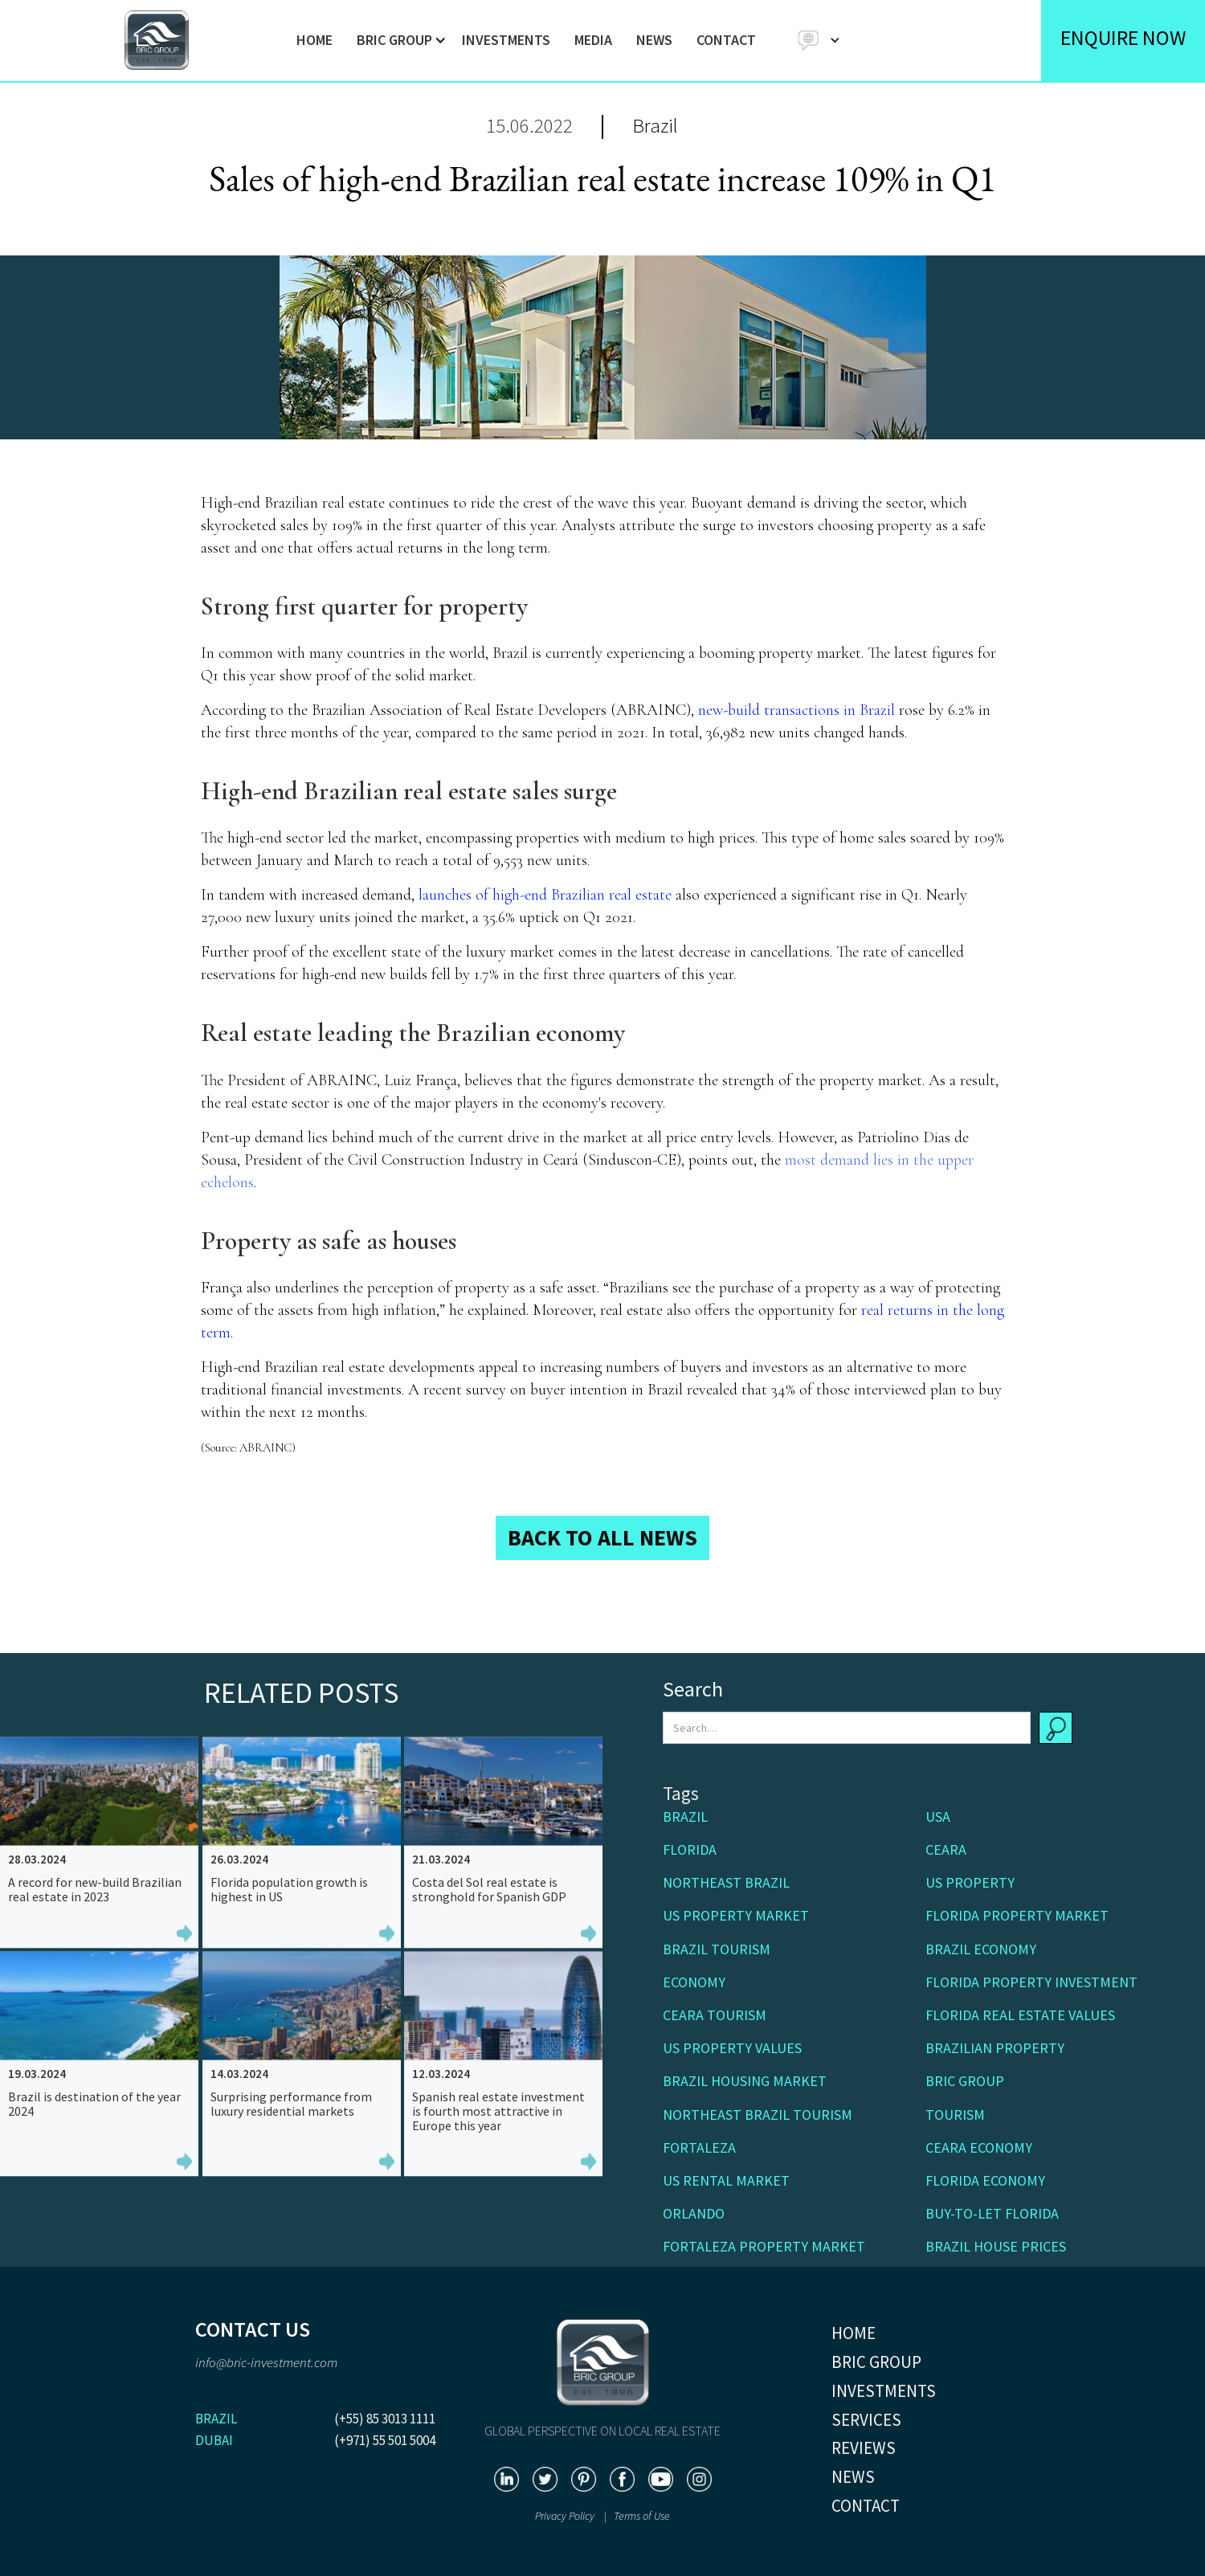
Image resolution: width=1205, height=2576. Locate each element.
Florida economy (985, 2180)
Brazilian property (994, 2048)
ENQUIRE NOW (1123, 37)
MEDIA (593, 40)
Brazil (655, 125)
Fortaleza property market (764, 2246)
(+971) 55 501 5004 (384, 2440)
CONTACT (726, 40)
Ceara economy (978, 2147)
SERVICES (866, 2420)
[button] (397, 40)
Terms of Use (642, 2516)
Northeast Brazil (726, 1882)
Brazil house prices (995, 2246)
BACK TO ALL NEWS (602, 1537)
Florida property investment (1031, 1982)
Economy (694, 1982)
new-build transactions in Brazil (796, 710)
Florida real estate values (1020, 2015)
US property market (736, 1915)
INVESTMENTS (506, 40)
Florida (690, 1849)
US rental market (726, 2180)
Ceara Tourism (714, 2015)
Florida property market (1017, 1915)
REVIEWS (863, 2448)
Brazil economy (980, 1949)
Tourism (955, 2114)
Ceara (945, 1849)
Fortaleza (699, 2147)
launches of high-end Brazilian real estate (545, 894)
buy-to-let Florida (992, 2213)
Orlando (694, 2213)
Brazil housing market (745, 2081)
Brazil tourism (716, 1949)
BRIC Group (964, 2081)
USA (937, 1816)
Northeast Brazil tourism (757, 2114)
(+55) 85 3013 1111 (384, 2418)
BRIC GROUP (876, 2362)
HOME (314, 40)
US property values (732, 2048)
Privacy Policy (566, 2516)
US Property (970, 1882)
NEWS (654, 40)
